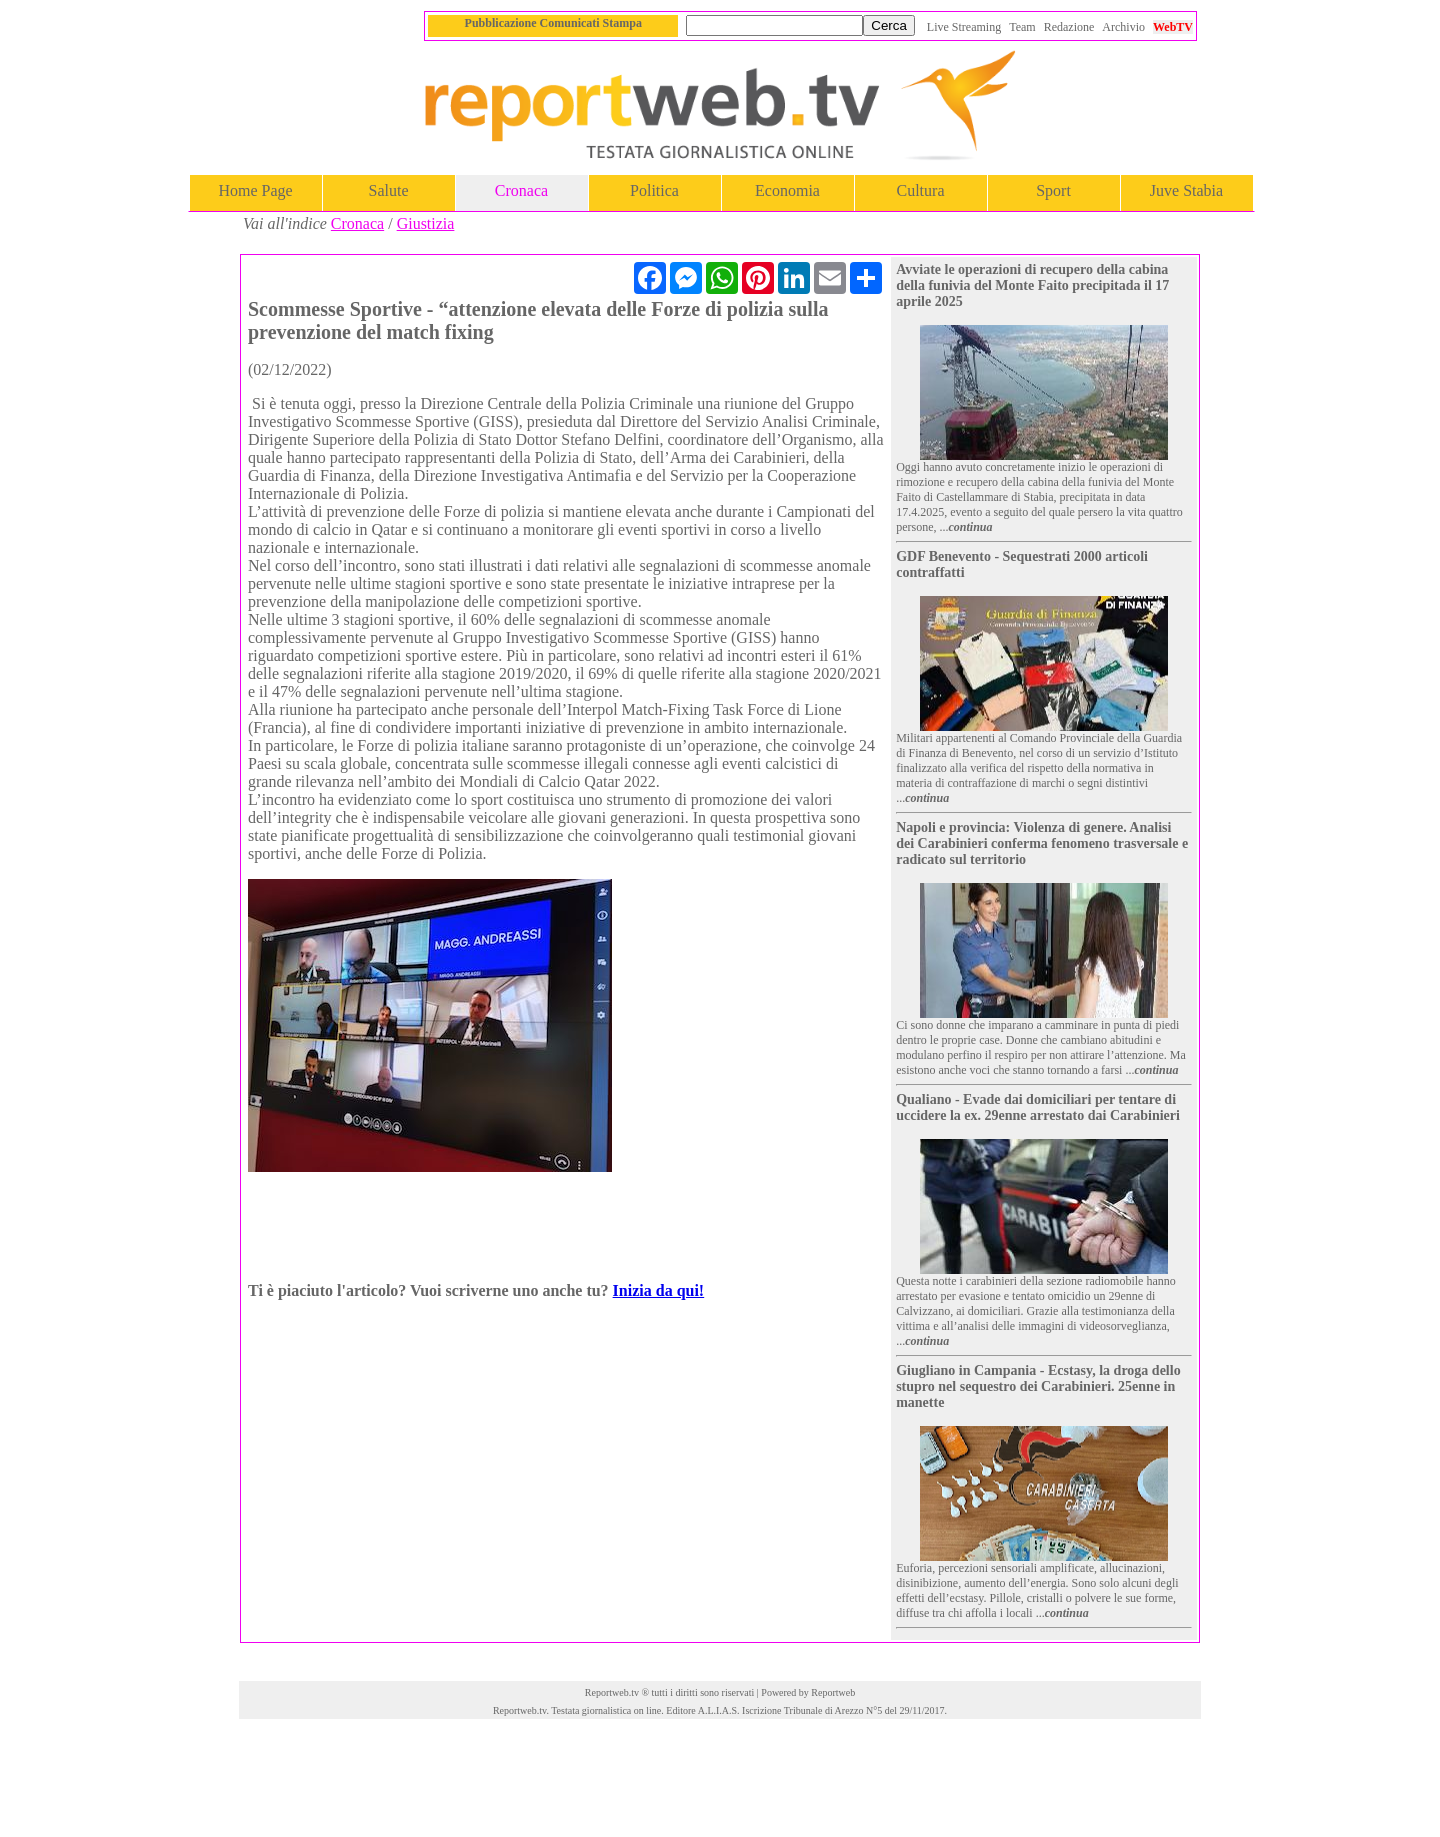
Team (1022, 27)
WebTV (1173, 27)
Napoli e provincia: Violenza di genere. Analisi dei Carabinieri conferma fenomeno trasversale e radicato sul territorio (1042, 843)
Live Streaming (964, 27)
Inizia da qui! (659, 1290)
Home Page (255, 190)
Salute (389, 190)
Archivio (1123, 27)
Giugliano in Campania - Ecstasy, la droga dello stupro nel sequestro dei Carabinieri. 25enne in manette (1038, 1386)
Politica (654, 190)
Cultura (921, 190)
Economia (787, 190)
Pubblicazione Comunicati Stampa (553, 23)
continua (971, 527)
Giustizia (426, 223)
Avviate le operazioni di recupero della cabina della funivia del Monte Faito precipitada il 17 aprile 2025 (1032, 285)
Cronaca (521, 190)
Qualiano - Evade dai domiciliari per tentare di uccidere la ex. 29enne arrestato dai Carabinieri (1038, 1107)
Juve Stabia (1186, 190)
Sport (1053, 190)
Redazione (1069, 27)
